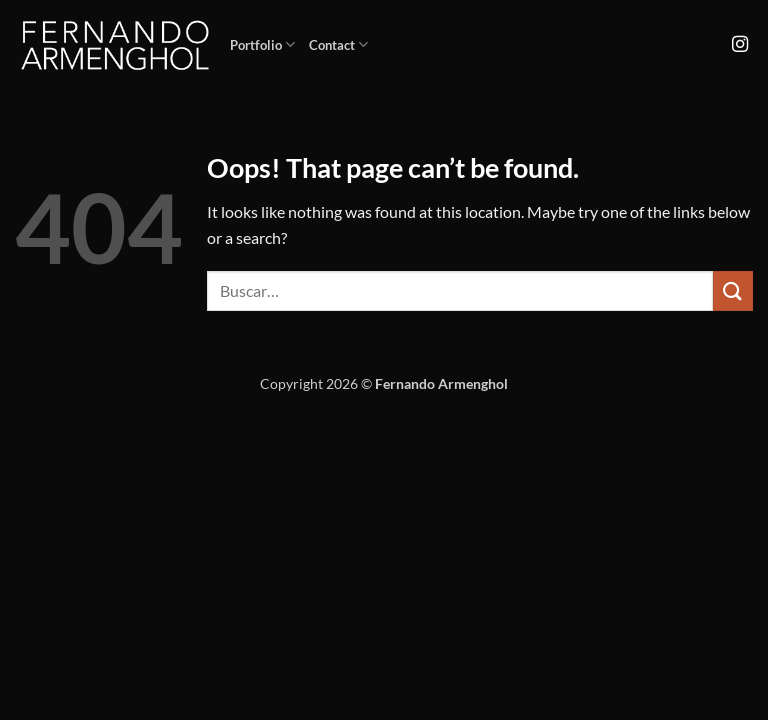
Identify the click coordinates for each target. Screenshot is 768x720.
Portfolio (262, 44)
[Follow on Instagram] (740, 45)
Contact (338, 44)
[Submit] (733, 290)
